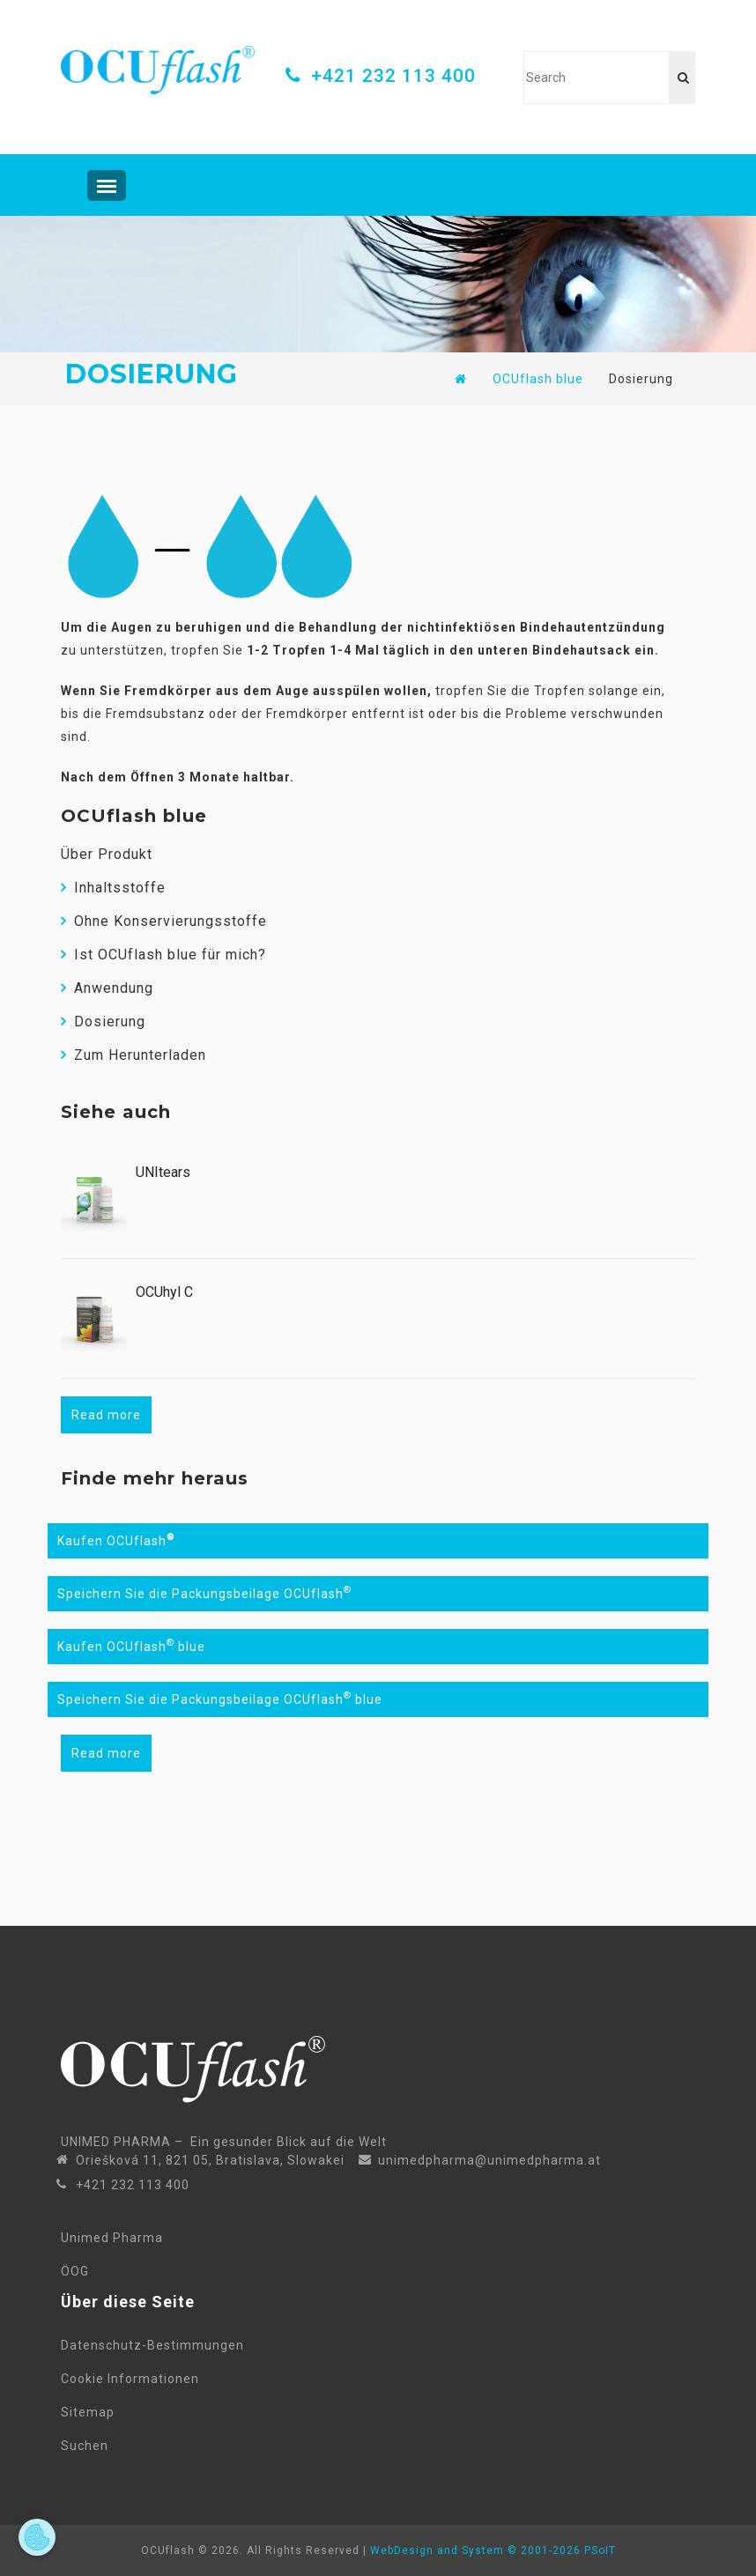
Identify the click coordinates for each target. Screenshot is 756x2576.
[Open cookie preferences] (37, 2537)
